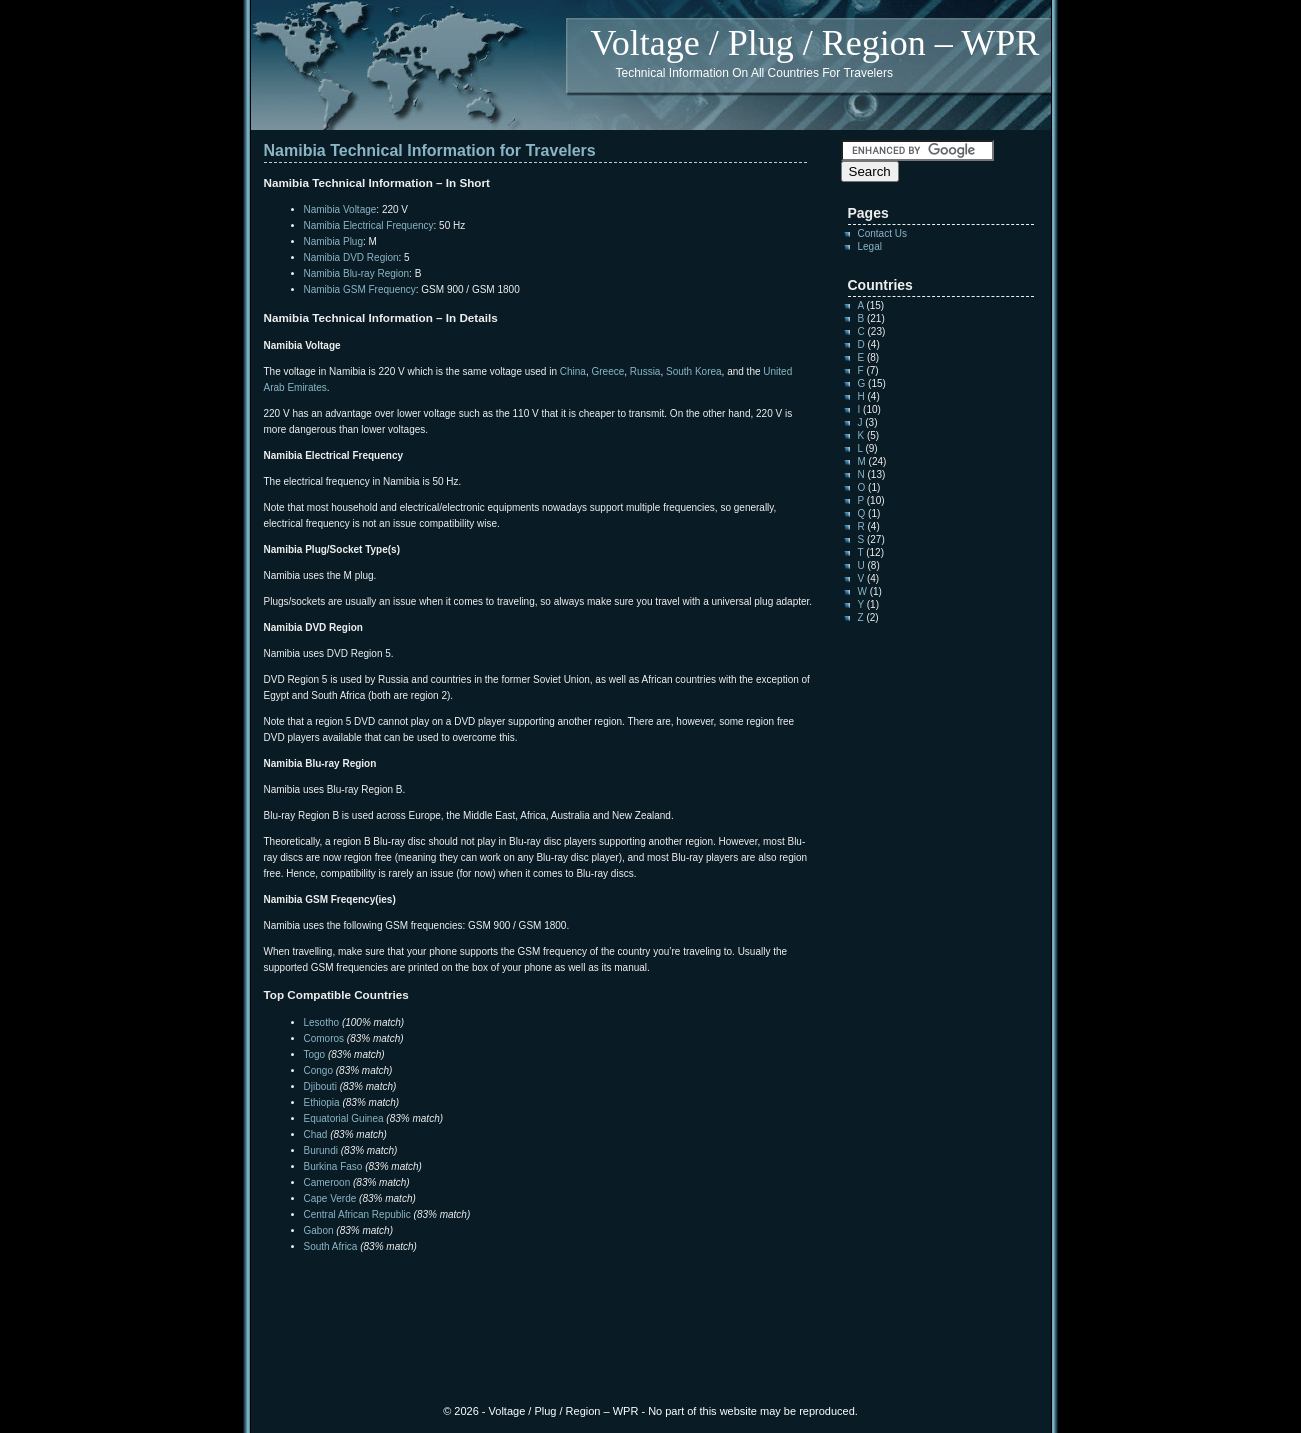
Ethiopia (322, 1102)
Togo (315, 1054)
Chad (316, 1134)
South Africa (331, 1246)
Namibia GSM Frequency (360, 289)
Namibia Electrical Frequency (369, 225)
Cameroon (327, 1182)
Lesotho (322, 1022)
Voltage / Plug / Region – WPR (815, 43)
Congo (318, 1070)
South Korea (694, 371)
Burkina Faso (333, 1166)
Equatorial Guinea (344, 1118)
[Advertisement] (498, 1295)
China (573, 371)
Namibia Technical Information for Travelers (430, 150)
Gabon (319, 1230)
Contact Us (882, 233)
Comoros (324, 1038)
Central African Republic (357, 1214)
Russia (645, 371)
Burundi (321, 1150)
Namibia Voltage (340, 209)
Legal (870, 246)
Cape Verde (330, 1198)
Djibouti (320, 1086)
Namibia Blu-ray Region (357, 273)
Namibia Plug (333, 241)
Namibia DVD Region (351, 257)
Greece (607, 371)
